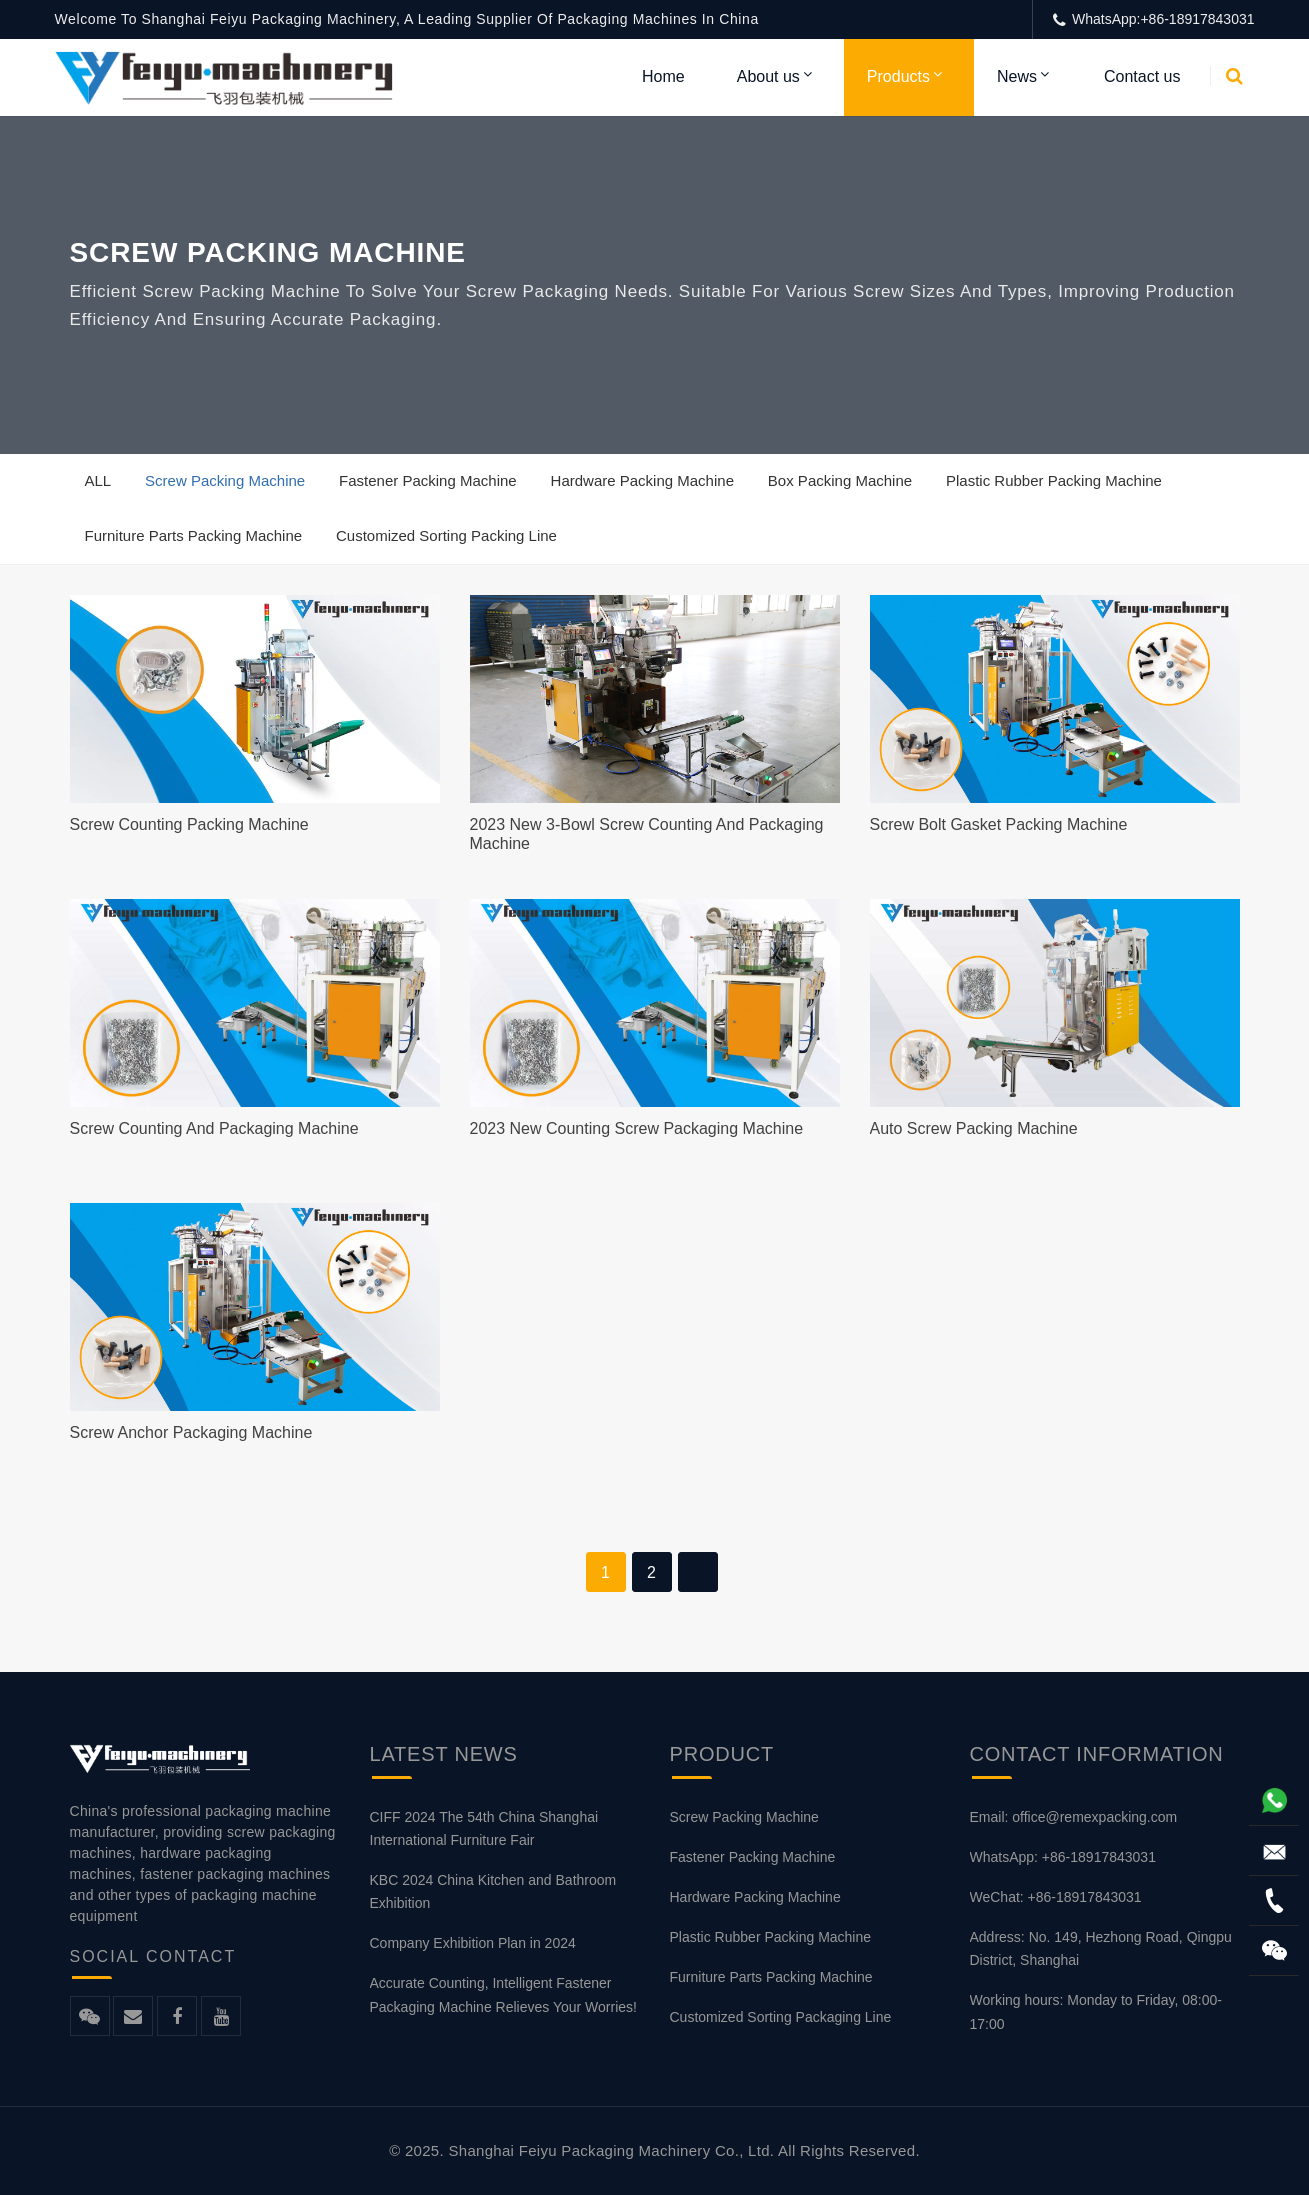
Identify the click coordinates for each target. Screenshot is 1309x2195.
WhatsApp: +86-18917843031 (1063, 1857)
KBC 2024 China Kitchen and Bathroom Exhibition (493, 1891)
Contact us (1142, 76)
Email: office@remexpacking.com (1074, 1817)
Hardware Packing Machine (642, 480)
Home (663, 76)
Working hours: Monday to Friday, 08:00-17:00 (1096, 2011)
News (1017, 76)
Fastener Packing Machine (428, 480)
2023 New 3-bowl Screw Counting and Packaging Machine (647, 834)
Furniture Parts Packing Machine (194, 535)
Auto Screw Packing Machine (974, 1128)
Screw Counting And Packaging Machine (214, 1128)
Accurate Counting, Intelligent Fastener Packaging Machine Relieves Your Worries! (503, 1994)
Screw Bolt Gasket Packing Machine (999, 824)
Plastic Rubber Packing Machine (1054, 480)
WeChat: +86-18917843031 (1056, 1897)
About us (768, 76)
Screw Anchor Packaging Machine (191, 1432)
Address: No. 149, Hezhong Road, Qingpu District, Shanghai (1101, 1948)
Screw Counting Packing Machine (189, 824)
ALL (98, 480)
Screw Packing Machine (225, 480)
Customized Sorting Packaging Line (781, 2017)
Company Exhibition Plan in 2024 (473, 1943)
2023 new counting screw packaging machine (637, 1128)
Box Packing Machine (840, 480)
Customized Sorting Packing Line (446, 535)
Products (898, 76)
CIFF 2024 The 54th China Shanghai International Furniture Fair (484, 1828)
